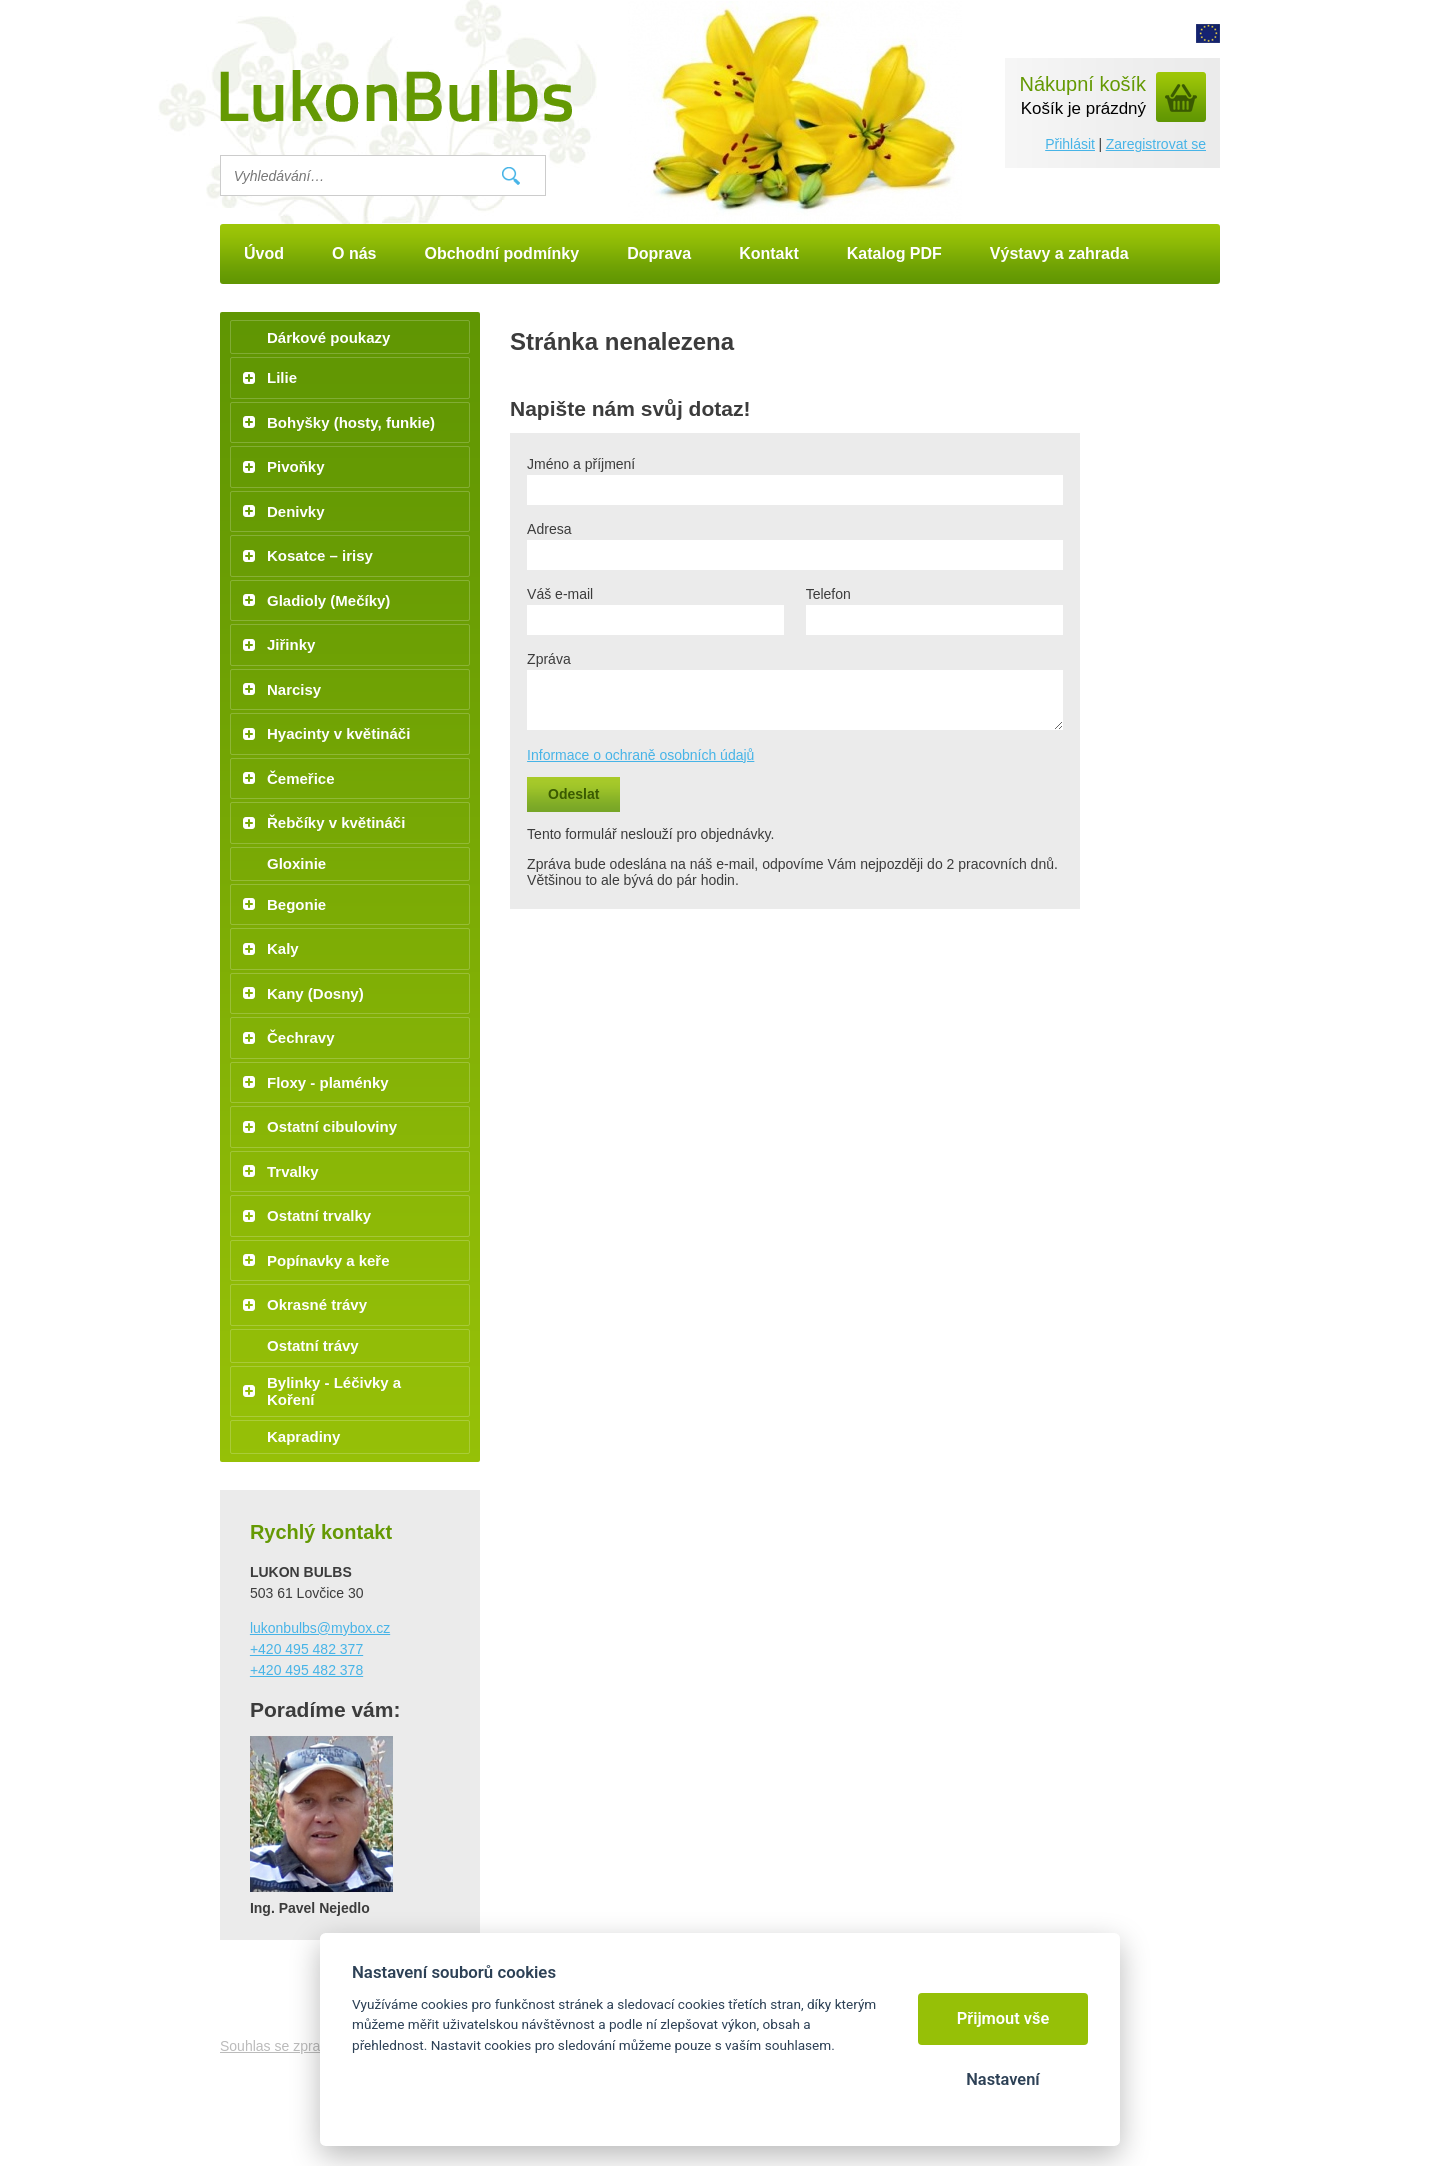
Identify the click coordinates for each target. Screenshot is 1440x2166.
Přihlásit (1070, 144)
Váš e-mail (560, 594)
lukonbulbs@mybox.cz (320, 1628)
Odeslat (573, 794)
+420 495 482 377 (306, 1649)
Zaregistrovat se (1156, 144)
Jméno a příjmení (581, 464)
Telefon (828, 594)
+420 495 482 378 (306, 1670)
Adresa (549, 529)
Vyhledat (511, 176)
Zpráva (549, 659)
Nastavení (1002, 2079)
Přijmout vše (1003, 2018)
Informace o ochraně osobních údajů (640, 755)
